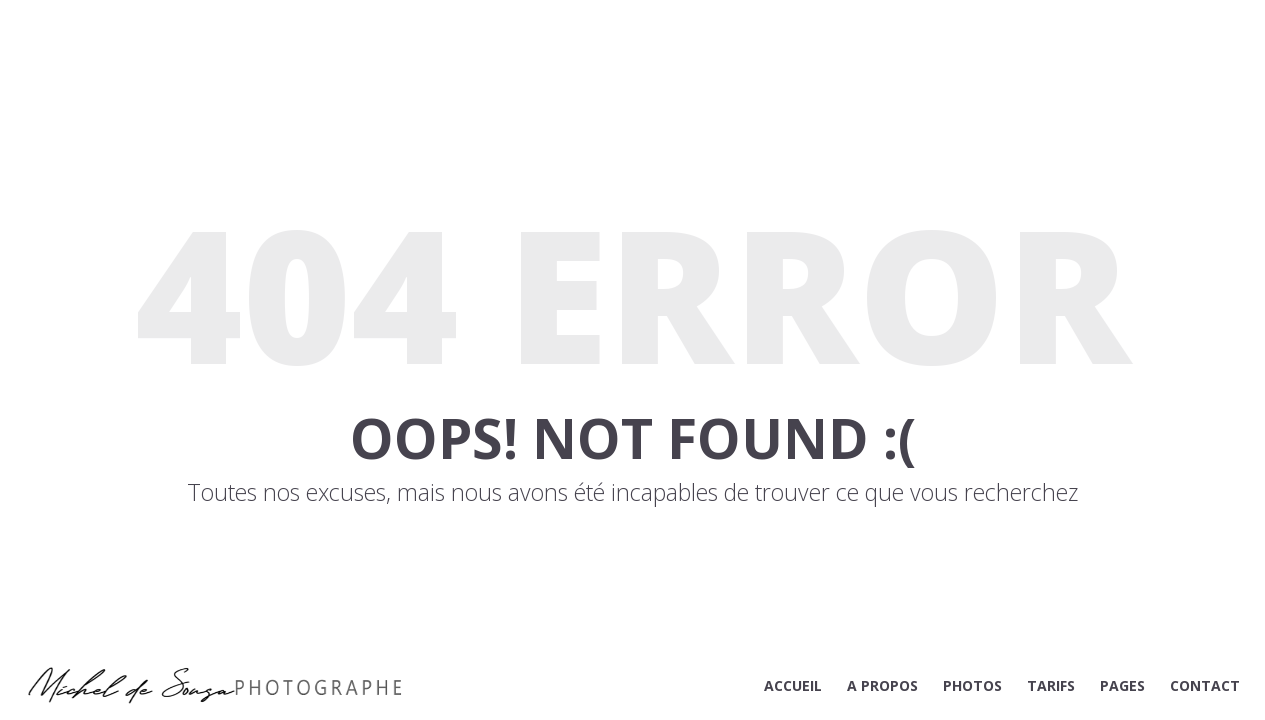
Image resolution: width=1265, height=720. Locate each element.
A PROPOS (882, 685)
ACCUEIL (793, 685)
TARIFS (1051, 685)
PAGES (1122, 685)
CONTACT (1205, 685)
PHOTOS (972, 685)
